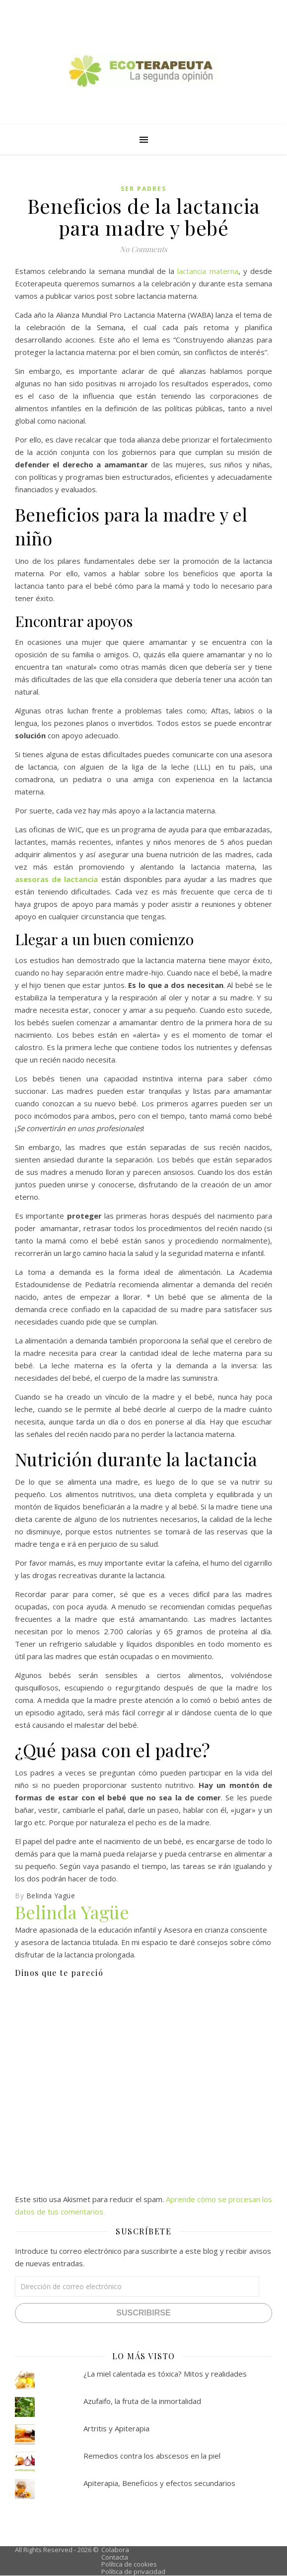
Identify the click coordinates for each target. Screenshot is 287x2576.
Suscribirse (143, 2313)
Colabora (115, 2549)
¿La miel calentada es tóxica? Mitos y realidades (165, 2374)
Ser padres (143, 188)
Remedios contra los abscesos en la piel (151, 2456)
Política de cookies (129, 2564)
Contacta (114, 2557)
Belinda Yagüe (50, 1895)
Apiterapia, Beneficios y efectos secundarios (159, 2483)
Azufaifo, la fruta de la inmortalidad (142, 2401)
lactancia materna (207, 271)
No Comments (143, 249)
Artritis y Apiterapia (116, 2428)
